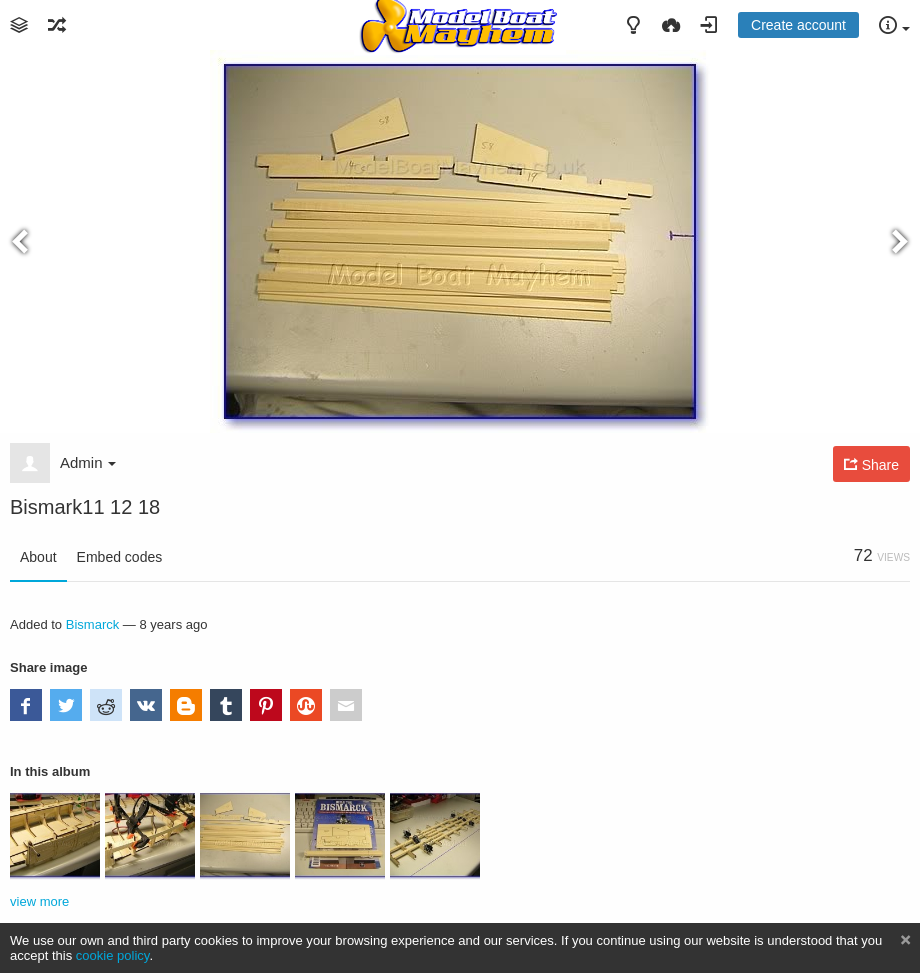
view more (39, 901)
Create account (798, 25)
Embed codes (120, 557)
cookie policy (113, 955)
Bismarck (93, 624)
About (38, 557)
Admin (88, 462)
